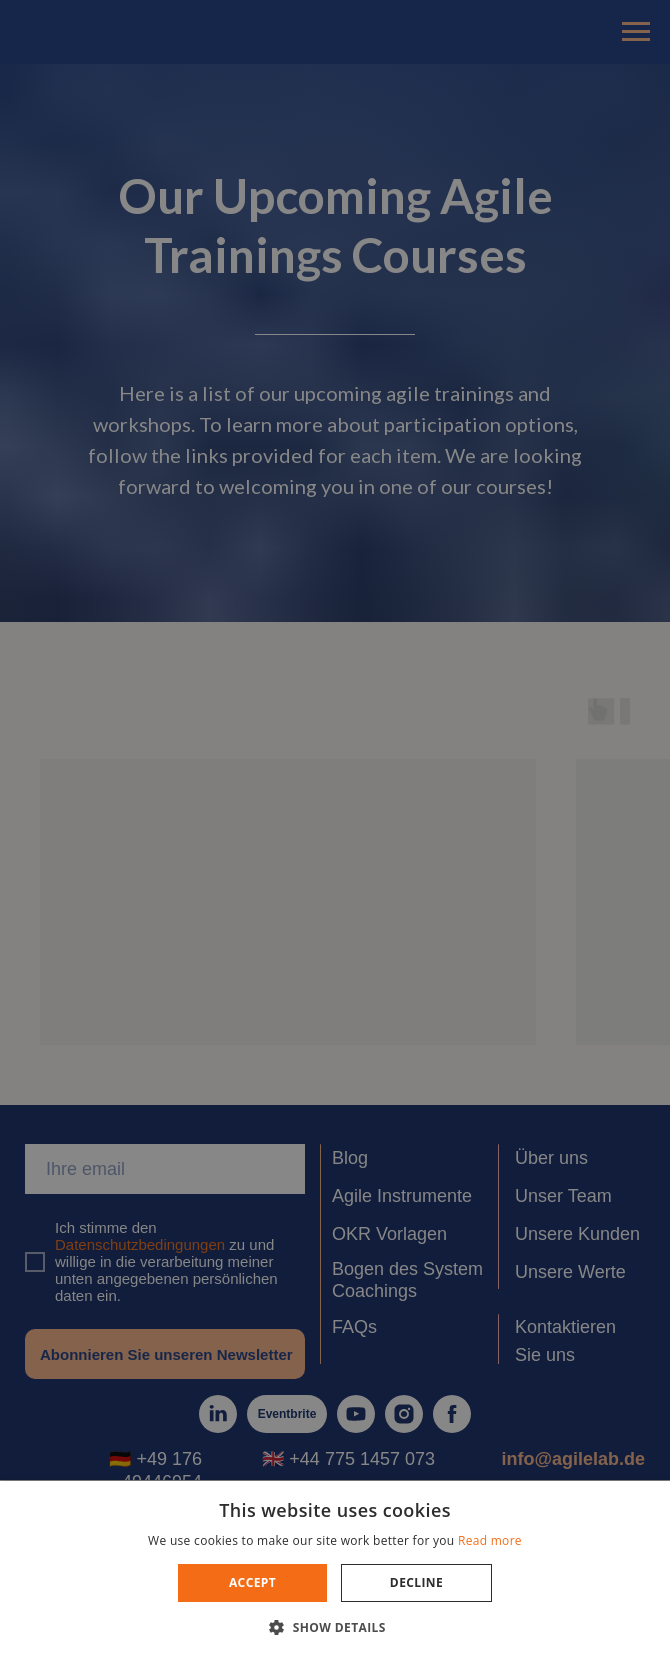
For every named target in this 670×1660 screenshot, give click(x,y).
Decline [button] (416, 1582)
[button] (335, 1626)
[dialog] (335, 830)
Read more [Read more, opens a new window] (490, 1540)
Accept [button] (252, 1582)
